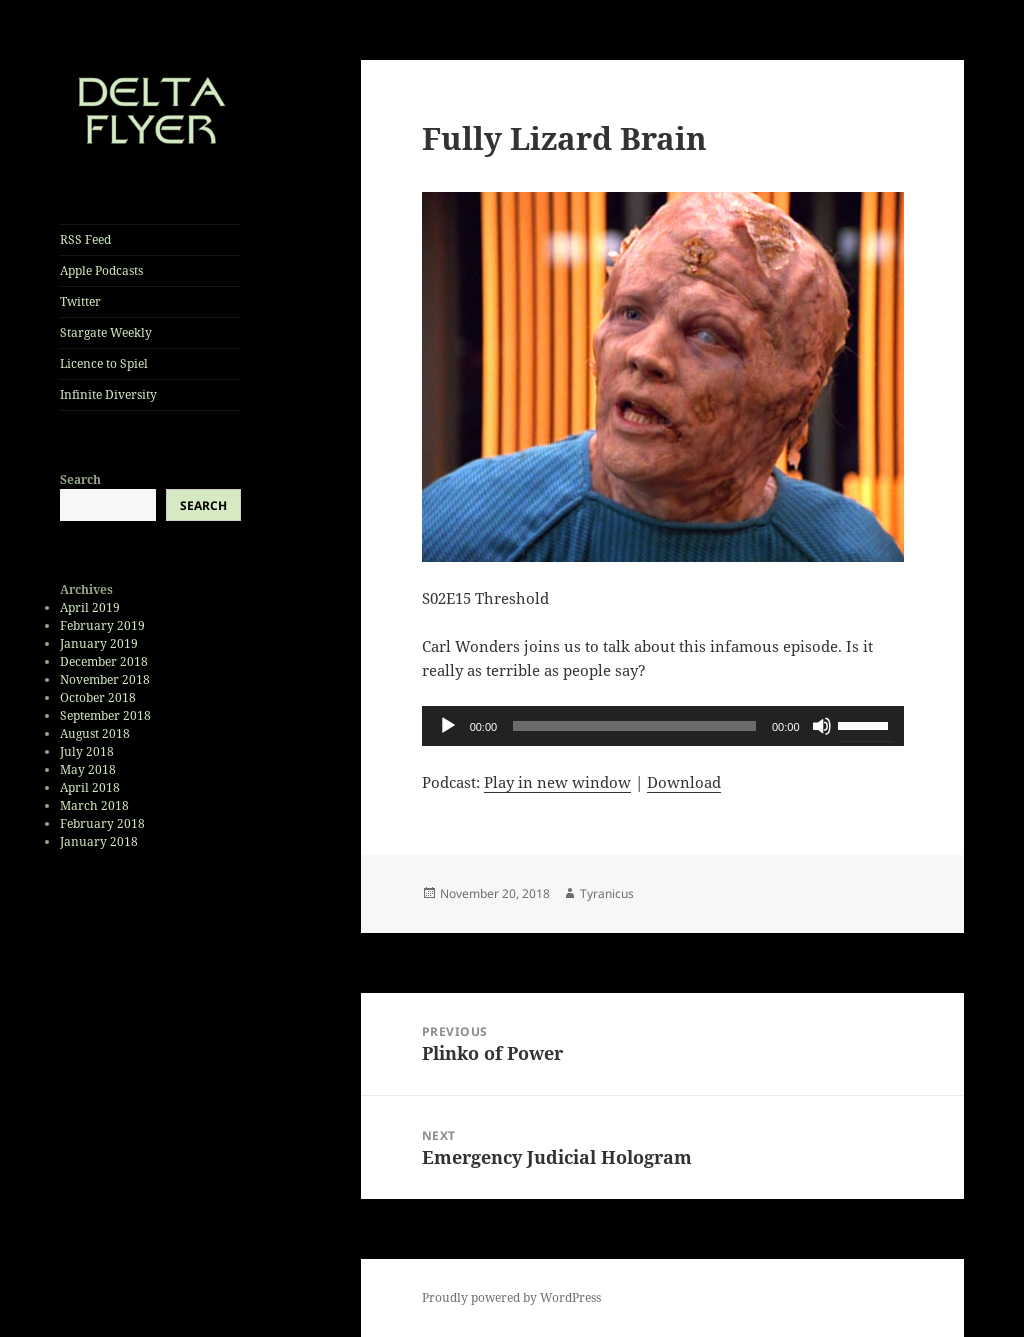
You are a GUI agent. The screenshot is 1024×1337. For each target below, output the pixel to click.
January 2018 (99, 841)
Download (684, 782)
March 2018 (94, 805)
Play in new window (557, 782)
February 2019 (102, 625)
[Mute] (822, 726)
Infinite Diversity (108, 394)
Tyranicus (607, 893)
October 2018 (98, 697)
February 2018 (102, 823)
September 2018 (105, 715)
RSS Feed (85, 239)
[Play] (448, 726)
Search (80, 479)
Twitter (80, 301)
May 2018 (88, 769)
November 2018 (105, 679)
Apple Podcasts (101, 270)
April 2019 (90, 607)
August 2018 (95, 733)
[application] (663, 726)
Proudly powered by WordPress (511, 1297)
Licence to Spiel (104, 363)
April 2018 (90, 787)
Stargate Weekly (106, 332)
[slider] (634, 726)
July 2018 (87, 751)
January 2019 (99, 643)
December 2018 (104, 661)
